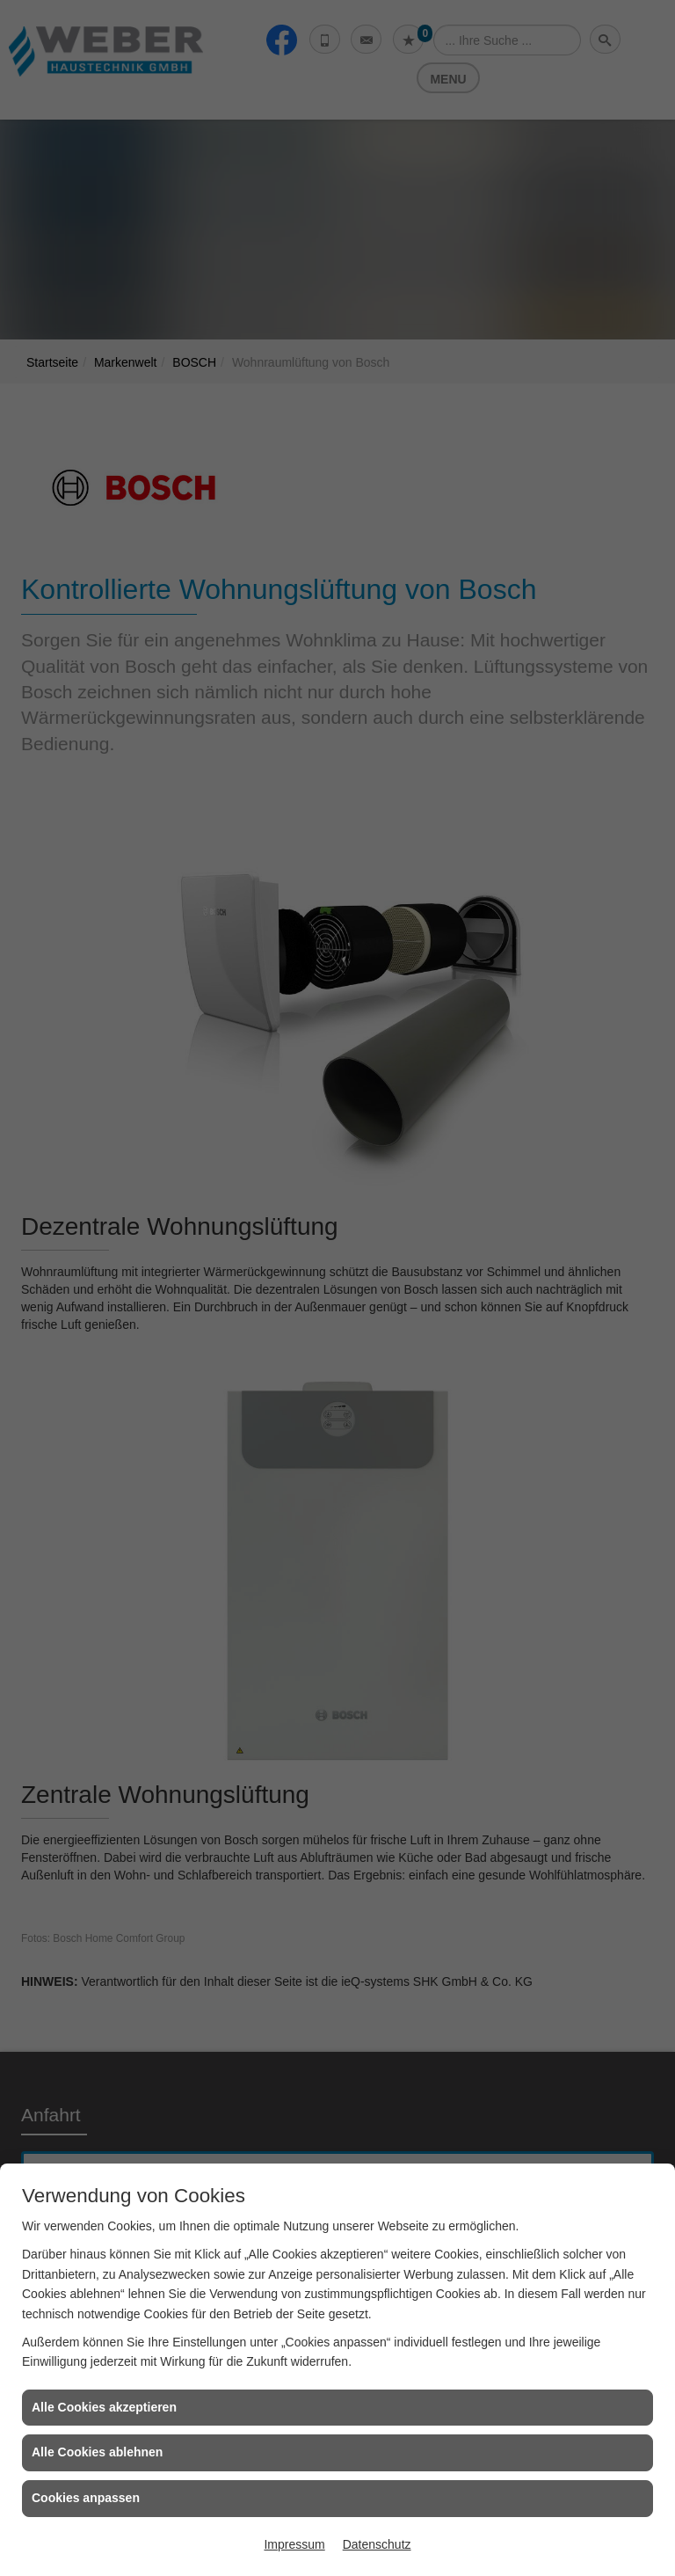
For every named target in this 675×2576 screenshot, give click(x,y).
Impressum (294, 2544)
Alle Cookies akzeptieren (104, 2407)
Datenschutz (377, 2544)
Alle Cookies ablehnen (97, 2452)
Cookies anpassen (86, 2498)
